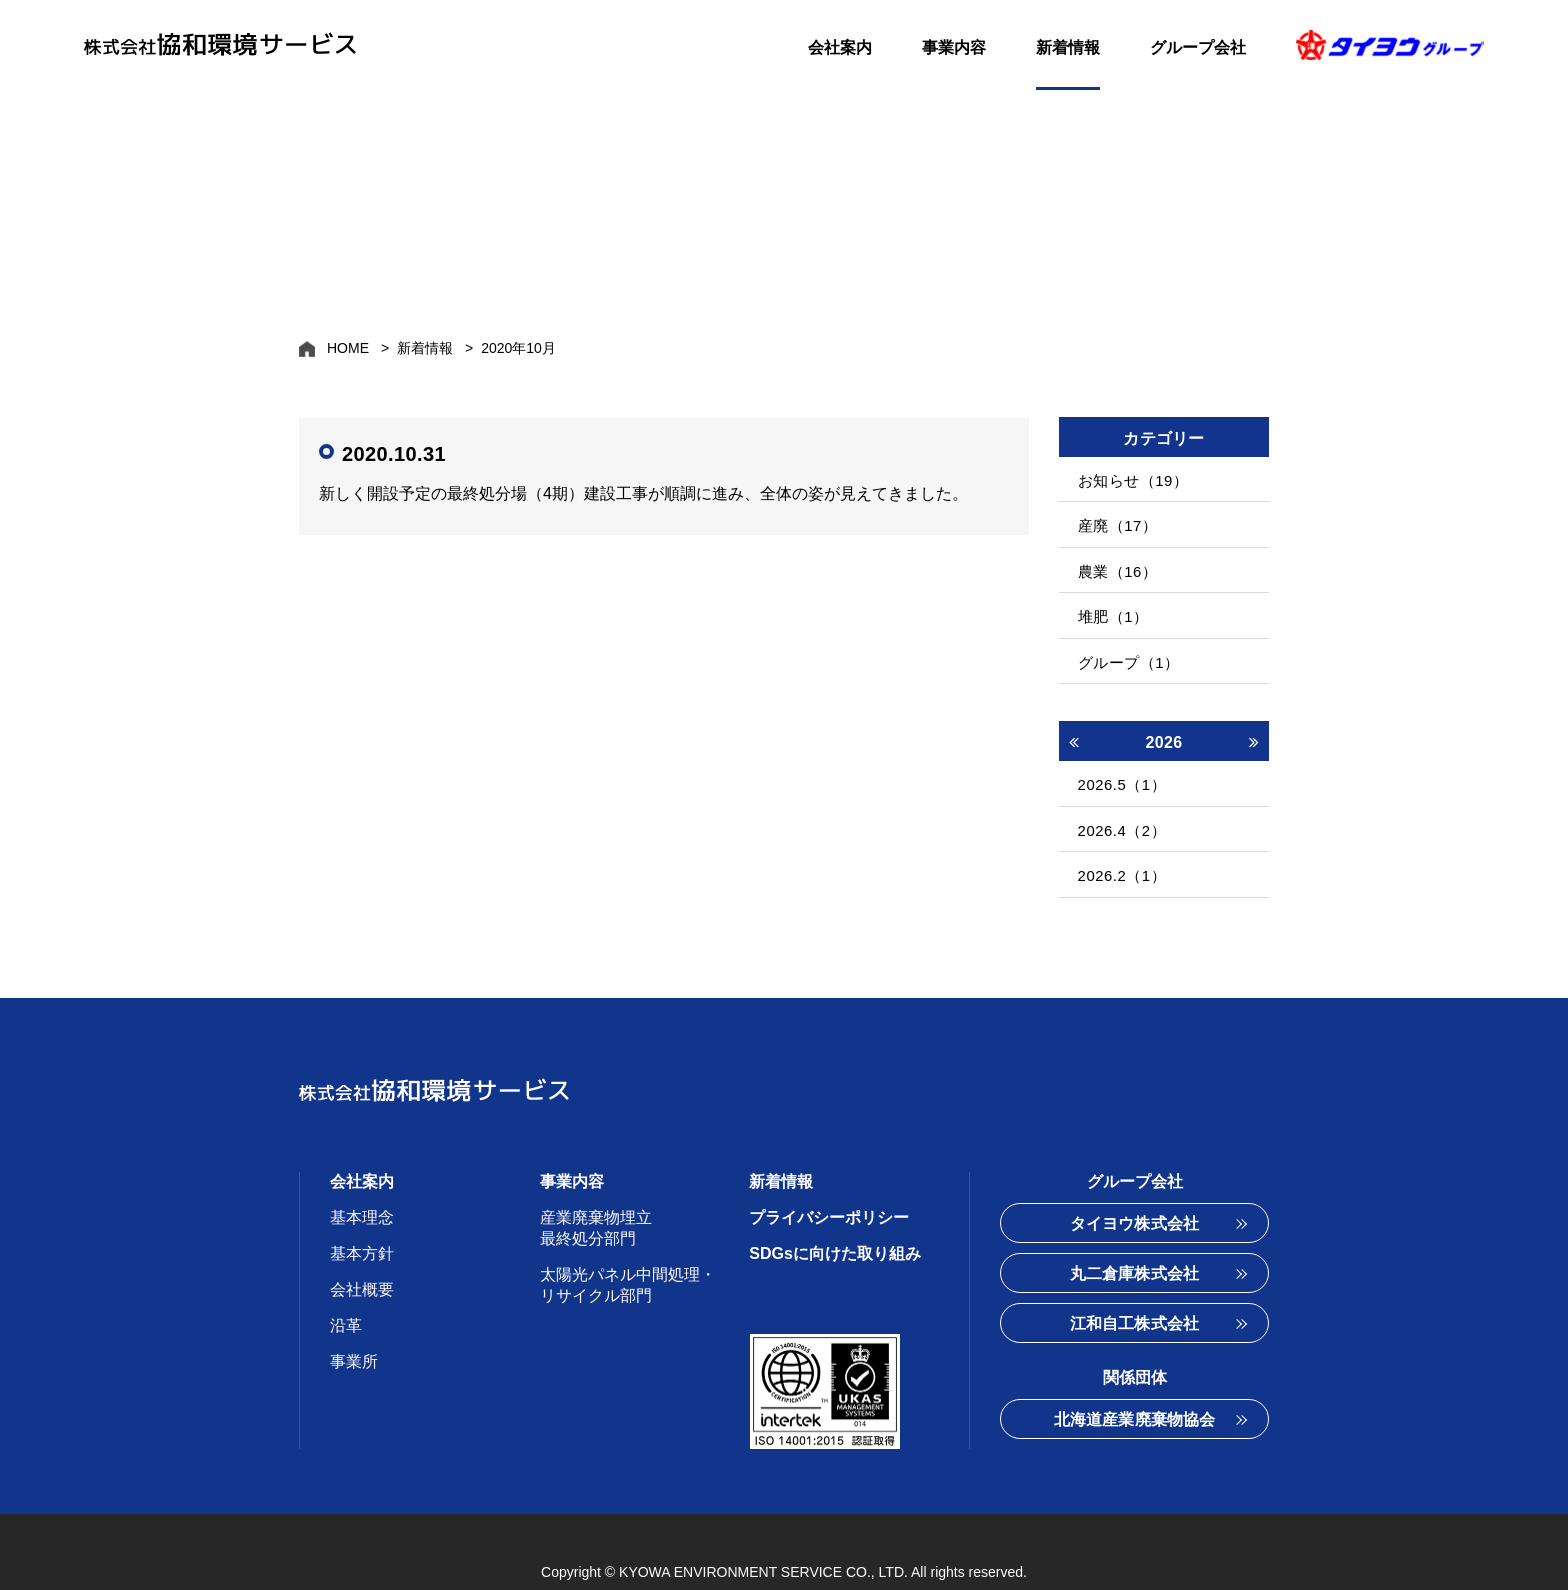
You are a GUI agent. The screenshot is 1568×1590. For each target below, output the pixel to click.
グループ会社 (1198, 47)
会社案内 (840, 47)
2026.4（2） (1117, 795)
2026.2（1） (1117, 835)
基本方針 (362, 1209)
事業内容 (954, 47)
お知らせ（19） (1129, 478)
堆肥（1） (1108, 598)
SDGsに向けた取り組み (835, 1209)
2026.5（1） (1117, 755)
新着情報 (1068, 47)
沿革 (346, 1281)
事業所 (354, 1317)
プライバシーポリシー (829, 1173)
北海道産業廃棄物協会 (1135, 1375)
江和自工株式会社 (1135, 1279)
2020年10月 (518, 348)
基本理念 (362, 1173)
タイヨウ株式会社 (1135, 1179)
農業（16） (1113, 558)
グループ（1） (1124, 638)
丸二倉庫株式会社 (1135, 1229)
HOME (348, 348)
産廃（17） (1113, 518)
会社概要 (362, 1245)
